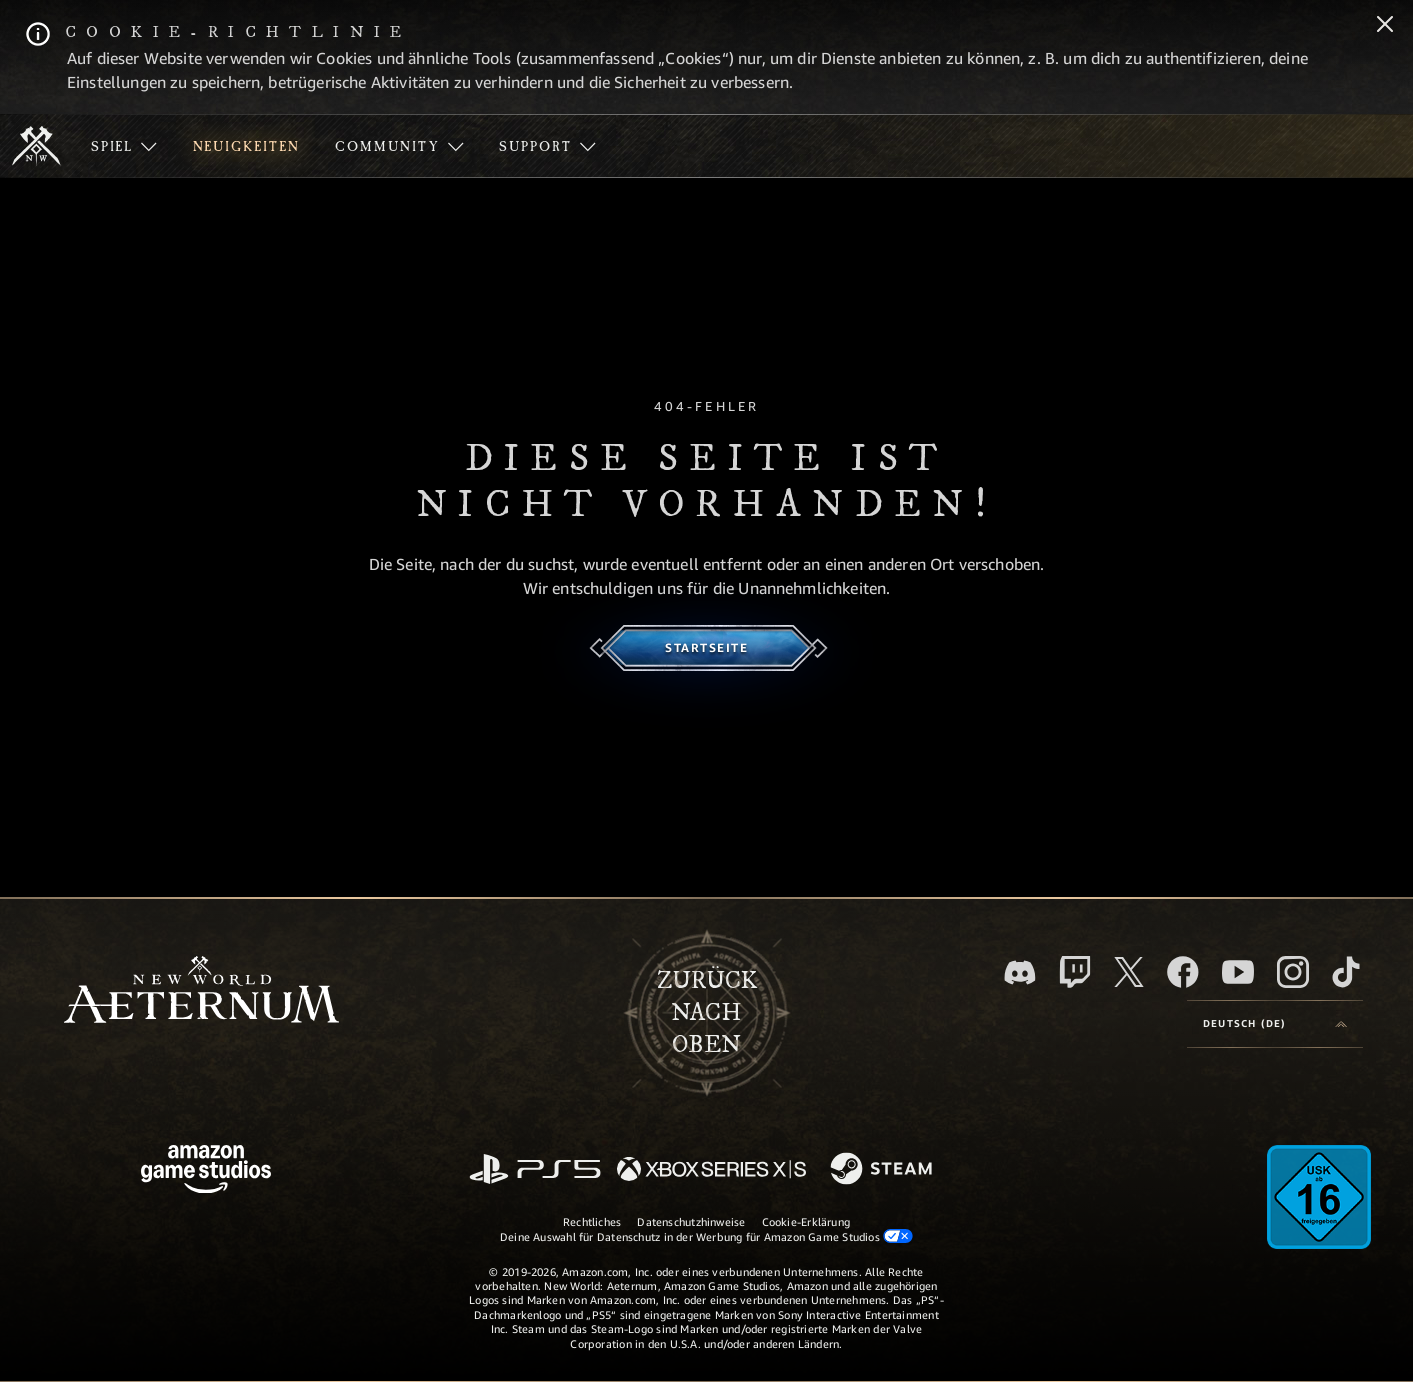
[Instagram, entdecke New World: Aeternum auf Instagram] (1293, 972)
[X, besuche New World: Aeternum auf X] (1129, 972)
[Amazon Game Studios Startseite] (206, 1171)
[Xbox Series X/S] (711, 1170)
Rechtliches (592, 1221)
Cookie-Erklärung (806, 1221)
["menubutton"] (124, 146)
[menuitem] (124, 146)
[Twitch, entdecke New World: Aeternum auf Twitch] (1075, 972)
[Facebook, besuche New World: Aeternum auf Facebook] (1183, 972)
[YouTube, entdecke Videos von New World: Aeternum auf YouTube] (1238, 972)
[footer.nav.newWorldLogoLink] (201, 991)
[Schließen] (1385, 26)
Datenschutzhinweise (691, 1221)
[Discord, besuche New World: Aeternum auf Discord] (1020, 972)
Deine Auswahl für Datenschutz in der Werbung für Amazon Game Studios (706, 1236)
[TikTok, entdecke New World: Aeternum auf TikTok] (1346, 972)
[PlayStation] (535, 1170)
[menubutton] (1275, 1024)
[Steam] (883, 1170)
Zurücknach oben (707, 1013)
